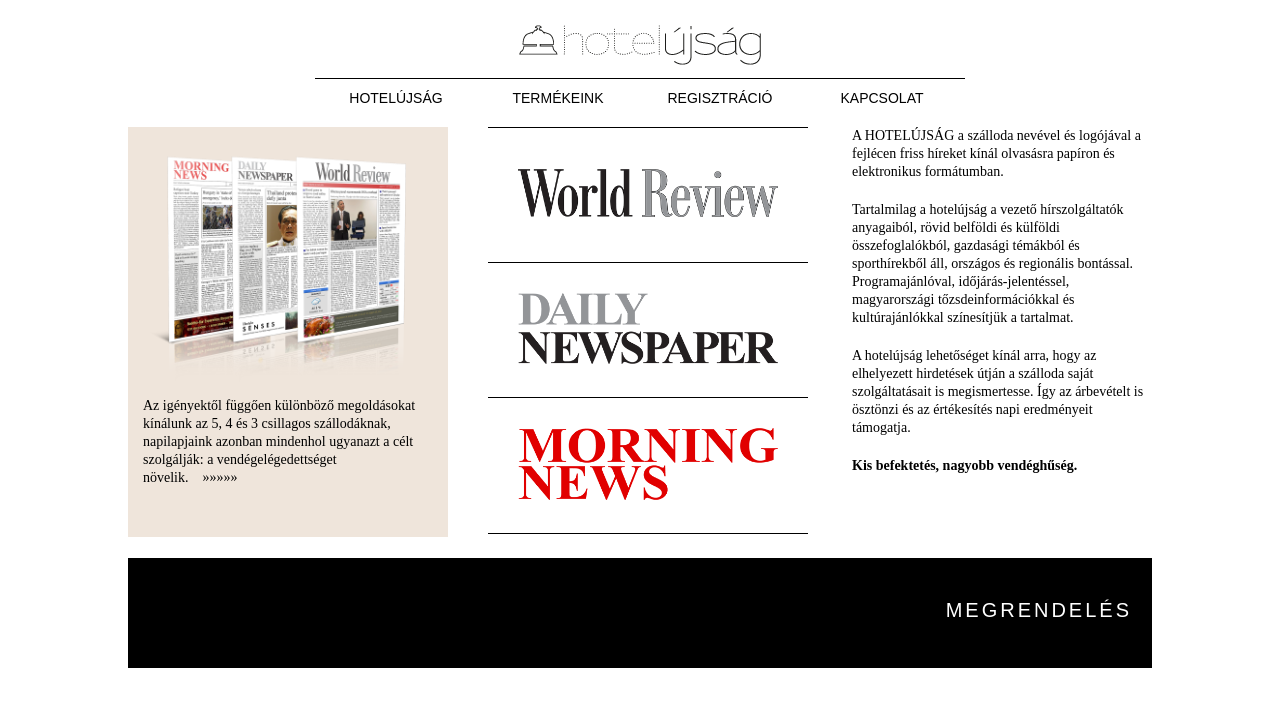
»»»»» (220, 477)
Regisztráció (719, 98)
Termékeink (557, 98)
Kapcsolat (882, 98)
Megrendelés (1039, 610)
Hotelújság (395, 98)
